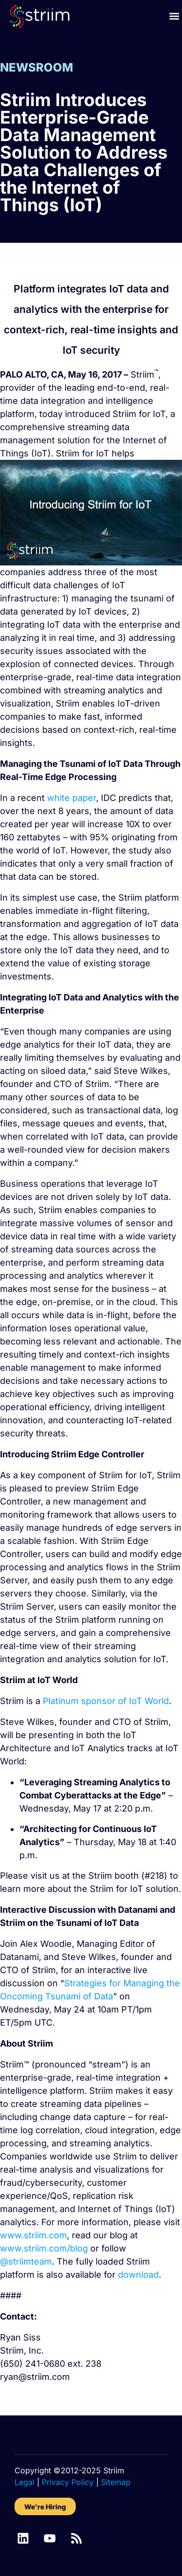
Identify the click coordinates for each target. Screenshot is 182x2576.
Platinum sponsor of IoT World (106, 1701)
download (138, 2274)
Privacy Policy (68, 2482)
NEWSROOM (36, 67)
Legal (24, 2482)
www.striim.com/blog (44, 2248)
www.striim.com (33, 2235)
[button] (174, 16)
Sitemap (116, 2482)
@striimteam (26, 2261)
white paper (71, 798)
